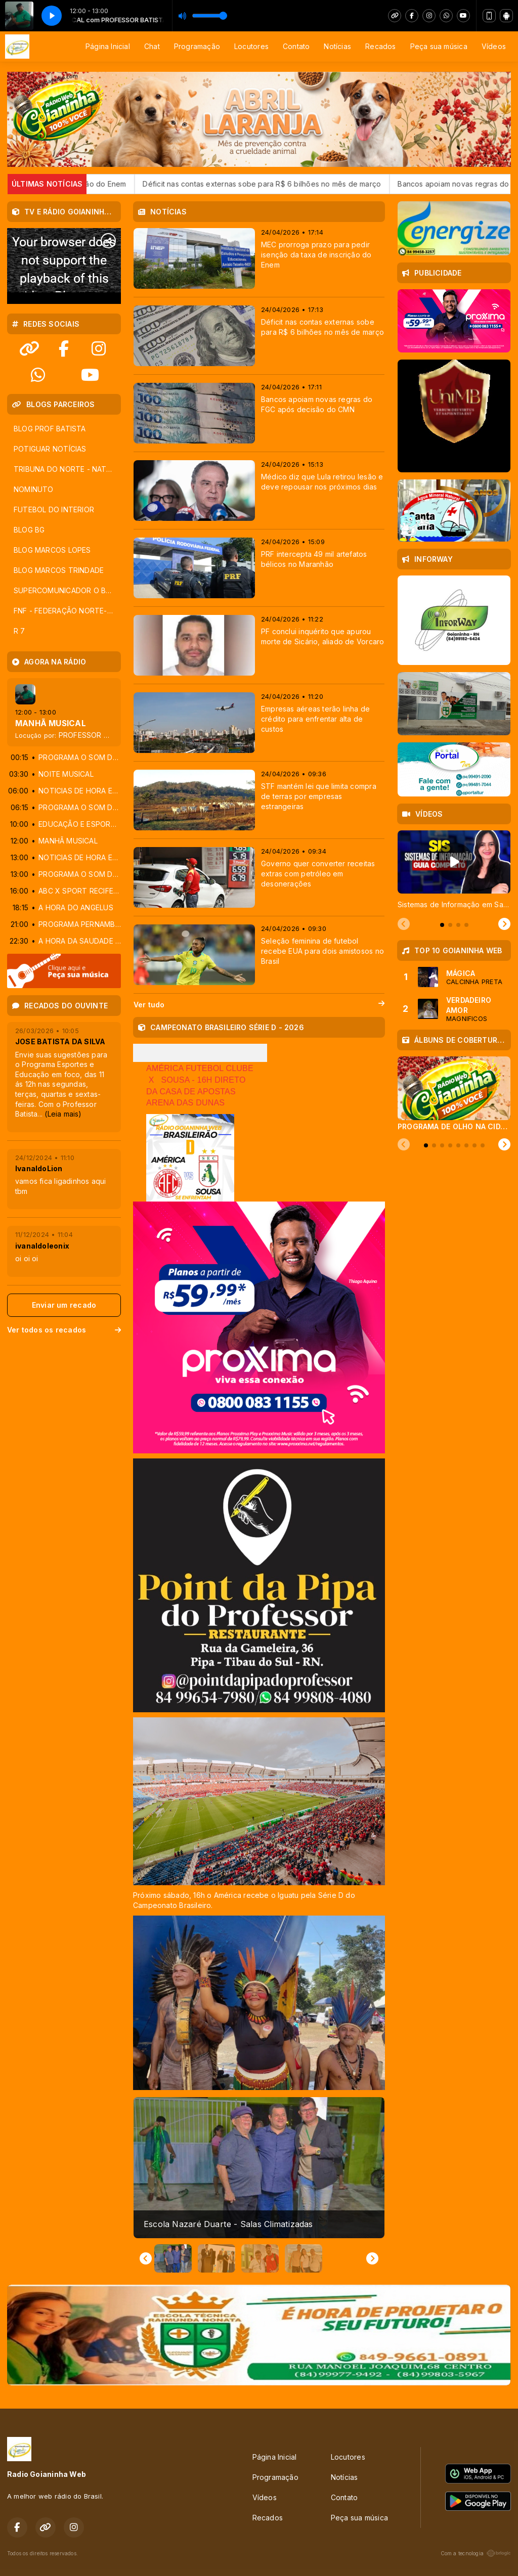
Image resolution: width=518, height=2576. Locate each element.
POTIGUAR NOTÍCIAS (50, 449)
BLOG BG (29, 529)
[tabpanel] (454, 870)
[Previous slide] (404, 924)
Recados (380, 46)
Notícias (337, 46)
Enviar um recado (64, 1305)
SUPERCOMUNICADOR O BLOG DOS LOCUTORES (67, 590)
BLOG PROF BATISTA (50, 428)
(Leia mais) (63, 1113)
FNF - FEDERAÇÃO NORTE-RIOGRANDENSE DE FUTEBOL (67, 610)
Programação (197, 46)
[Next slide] (372, 2258)
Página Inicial (107, 46)
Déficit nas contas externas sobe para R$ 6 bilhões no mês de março (291, 184)
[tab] (442, 925)
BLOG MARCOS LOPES (52, 550)
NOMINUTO (34, 489)
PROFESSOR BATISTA (96, 735)
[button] (173, 2258)
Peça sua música (438, 46)
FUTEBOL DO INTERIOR (54, 509)
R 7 (19, 631)
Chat (152, 46)
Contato (296, 46)
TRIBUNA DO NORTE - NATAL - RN (67, 469)
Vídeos (494, 46)
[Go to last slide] (146, 2258)
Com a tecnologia (476, 2553)
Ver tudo (259, 1005)
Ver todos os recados (64, 1329)
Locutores (251, 46)
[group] (259, 2167)
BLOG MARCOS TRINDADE (59, 570)
